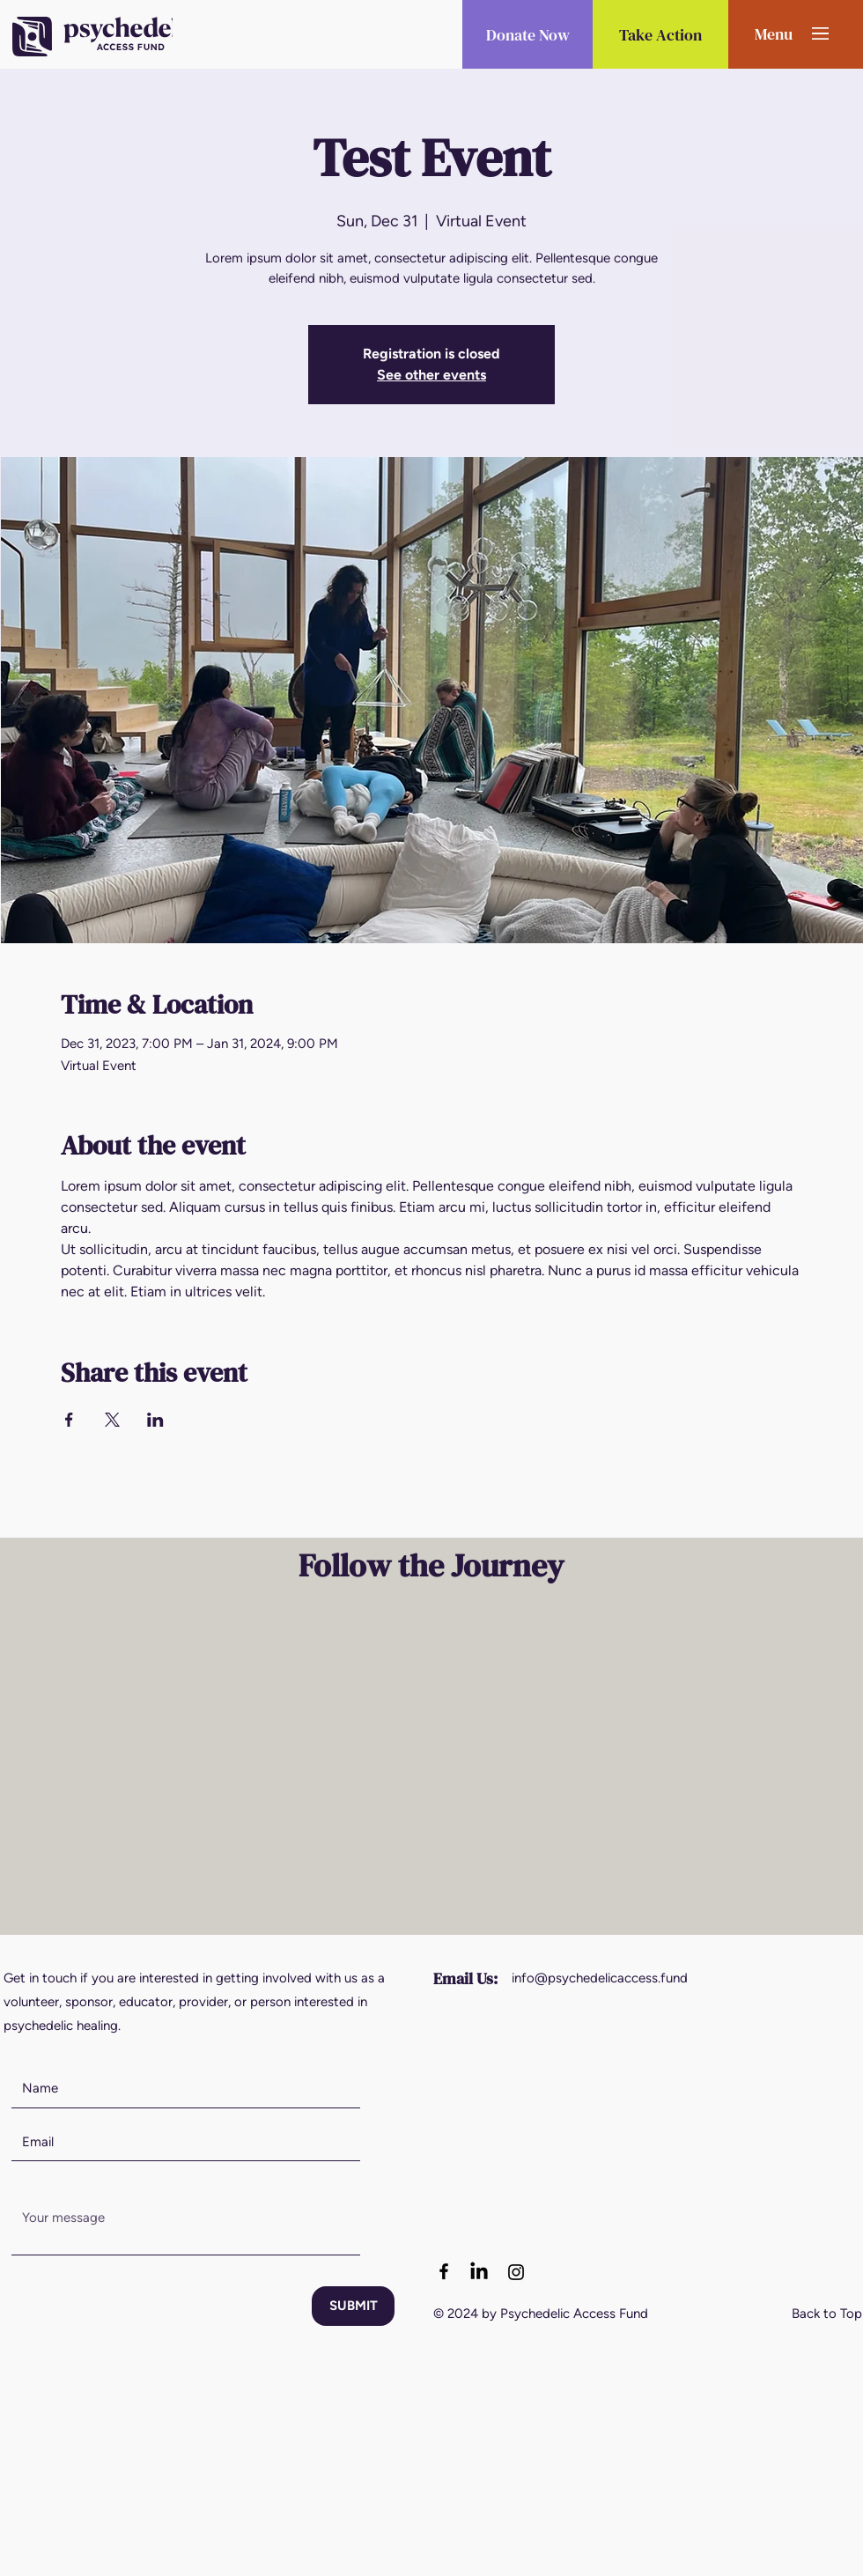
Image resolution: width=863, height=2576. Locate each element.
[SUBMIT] (353, 2306)
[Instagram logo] (516, 2272)
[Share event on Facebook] (69, 1420)
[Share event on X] (112, 1420)
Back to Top (827, 2313)
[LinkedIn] (479, 2272)
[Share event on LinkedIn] (155, 1420)
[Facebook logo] (443, 2271)
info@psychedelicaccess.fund (600, 1978)
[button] (773, 33)
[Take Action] (660, 34)
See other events (431, 374)
